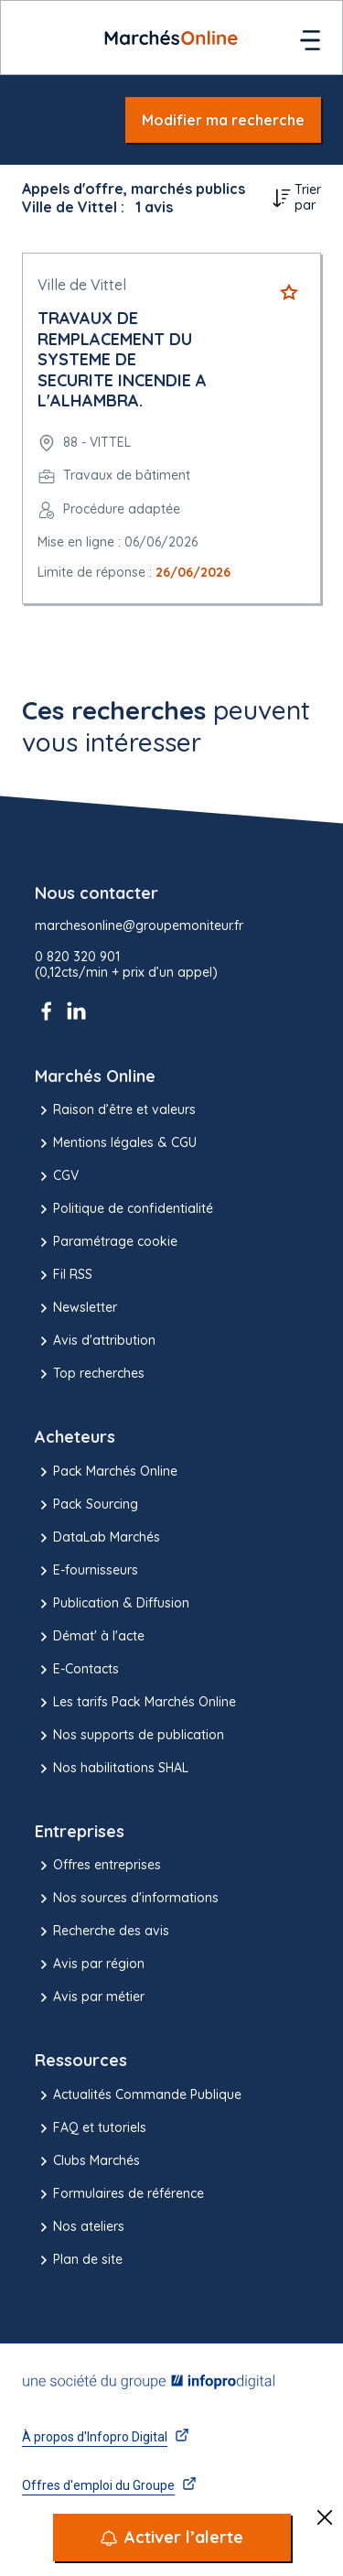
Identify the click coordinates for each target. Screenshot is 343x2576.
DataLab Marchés (97, 1538)
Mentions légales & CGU (116, 1143)
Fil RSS (63, 1275)
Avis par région (90, 1964)
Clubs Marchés (87, 2161)
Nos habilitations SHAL (111, 1768)
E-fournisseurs (86, 1571)
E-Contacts (77, 1670)
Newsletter (76, 1308)
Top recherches (90, 1374)
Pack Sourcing (86, 1505)
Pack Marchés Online (106, 1472)
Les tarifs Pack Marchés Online (135, 1703)
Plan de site (79, 2260)
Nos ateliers (79, 2227)
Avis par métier (90, 1997)
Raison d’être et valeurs (115, 1110)
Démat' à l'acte (90, 1637)
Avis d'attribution (95, 1341)
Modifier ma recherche (223, 120)
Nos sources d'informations (127, 1898)
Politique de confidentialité (124, 1209)
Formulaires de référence (119, 2194)
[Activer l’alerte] (172, 2537)
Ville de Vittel (82, 285)
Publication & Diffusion (112, 1604)
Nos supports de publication (129, 1735)
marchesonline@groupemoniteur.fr (139, 926)
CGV (57, 1176)
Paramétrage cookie (106, 1242)
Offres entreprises (98, 1865)
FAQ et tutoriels (90, 2128)
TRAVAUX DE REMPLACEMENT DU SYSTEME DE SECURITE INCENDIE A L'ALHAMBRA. (122, 359)
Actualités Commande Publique (138, 2095)
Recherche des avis (102, 1931)
